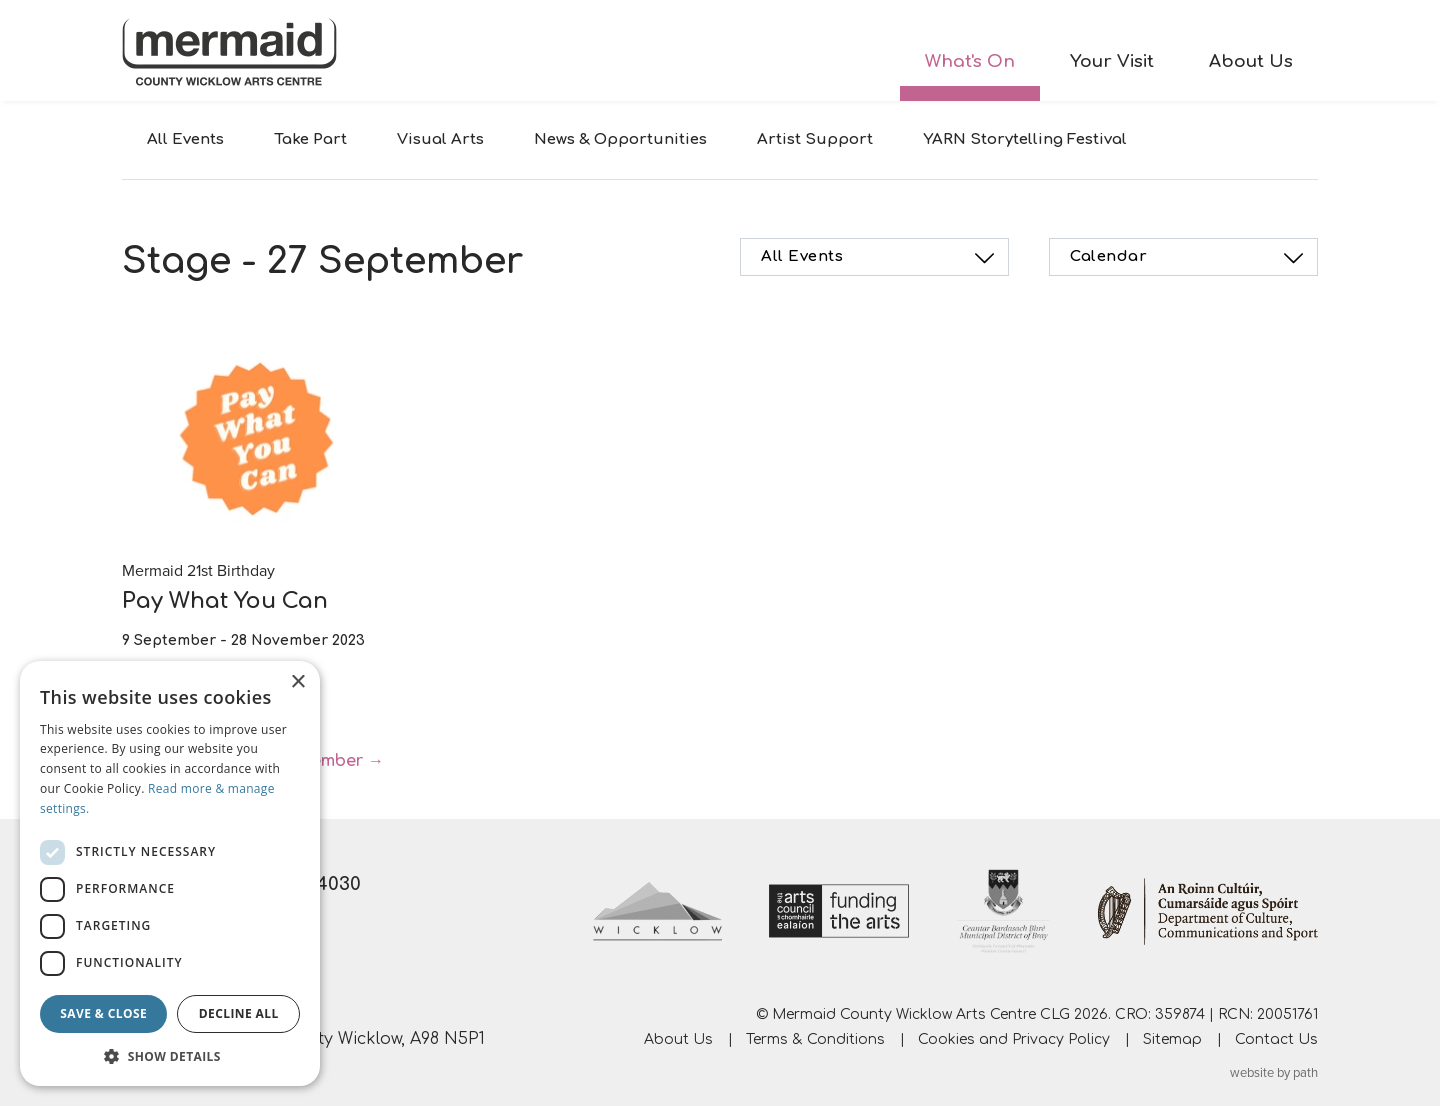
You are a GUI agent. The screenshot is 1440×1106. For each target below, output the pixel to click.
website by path (1274, 1073)
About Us (1251, 61)
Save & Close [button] (103, 1013)
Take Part (310, 139)
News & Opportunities (620, 139)
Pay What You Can (225, 601)
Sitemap (1172, 1039)
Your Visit (1112, 61)
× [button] (297, 682)
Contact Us (1276, 1039)
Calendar (1189, 258)
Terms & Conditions (815, 1039)
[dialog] (170, 873)
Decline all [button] (239, 1013)
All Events (185, 139)
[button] (170, 1056)
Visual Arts (440, 139)
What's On (970, 61)
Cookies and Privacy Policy (1014, 1039)
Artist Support (815, 139)
